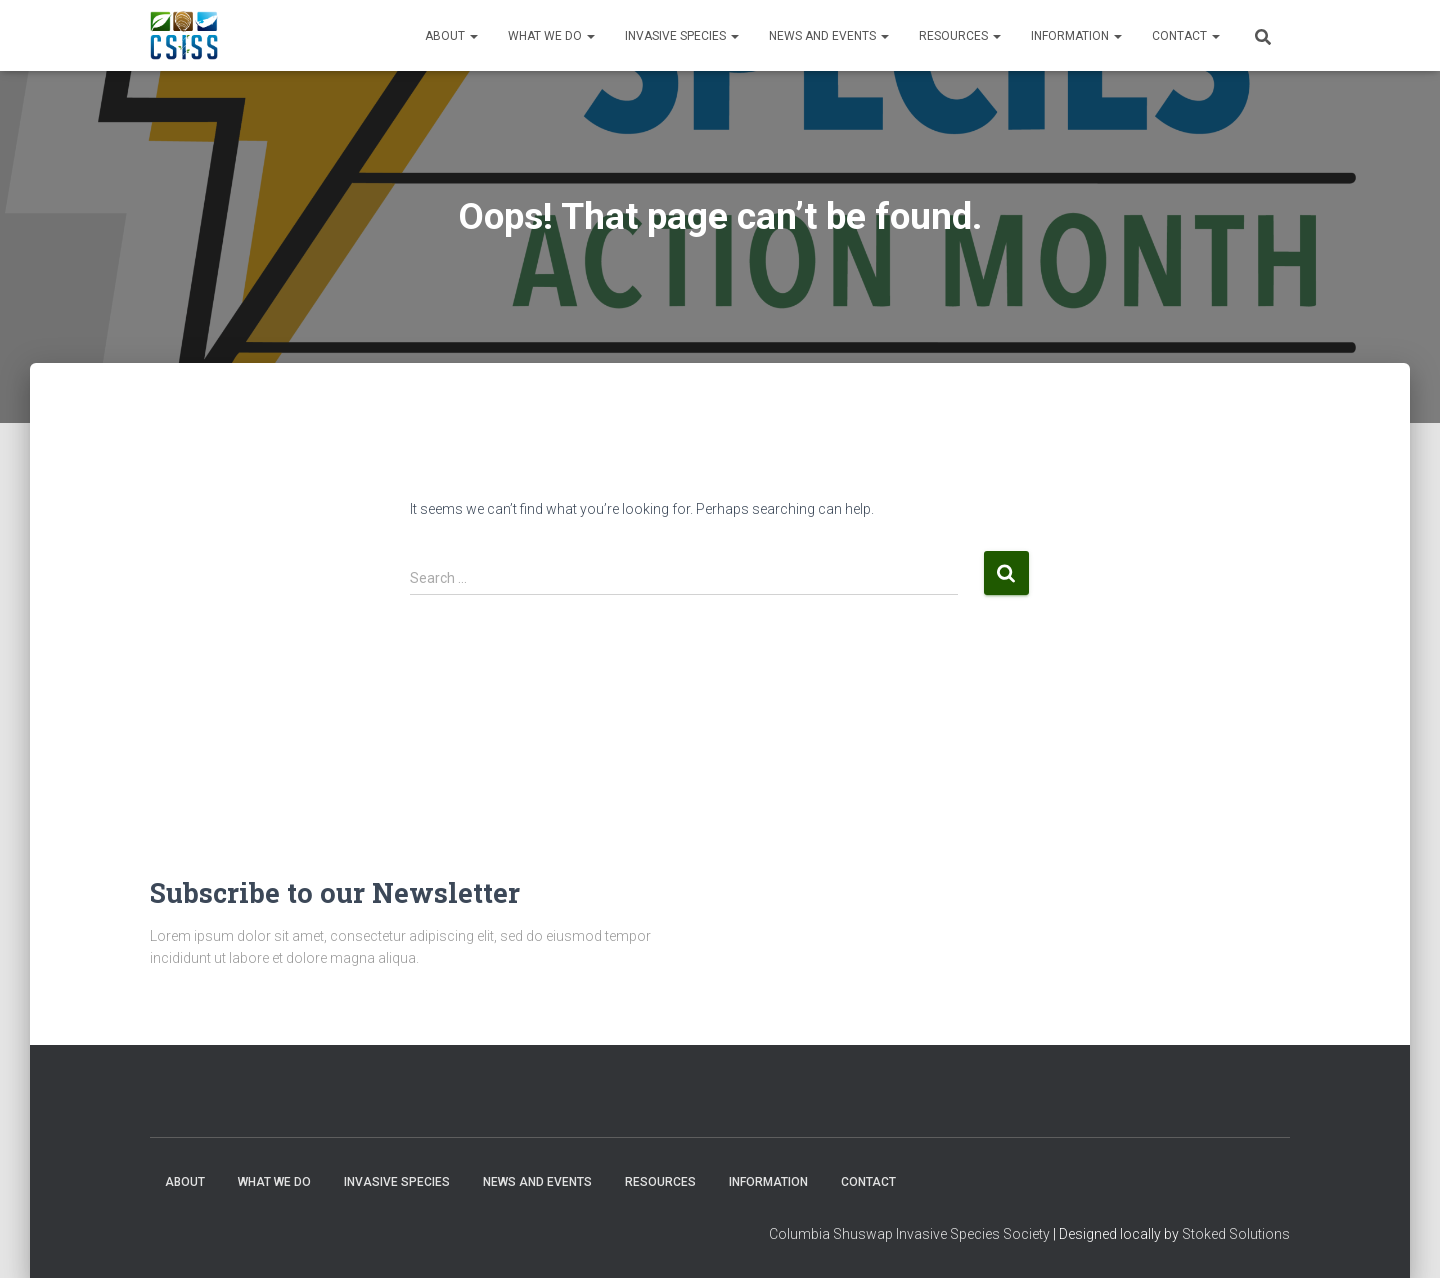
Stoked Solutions (1236, 1234)
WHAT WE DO (551, 36)
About (451, 36)
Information (1076, 36)
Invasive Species (682, 36)
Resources (960, 36)
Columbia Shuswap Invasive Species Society (909, 1234)
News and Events (829, 36)
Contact (1186, 36)
